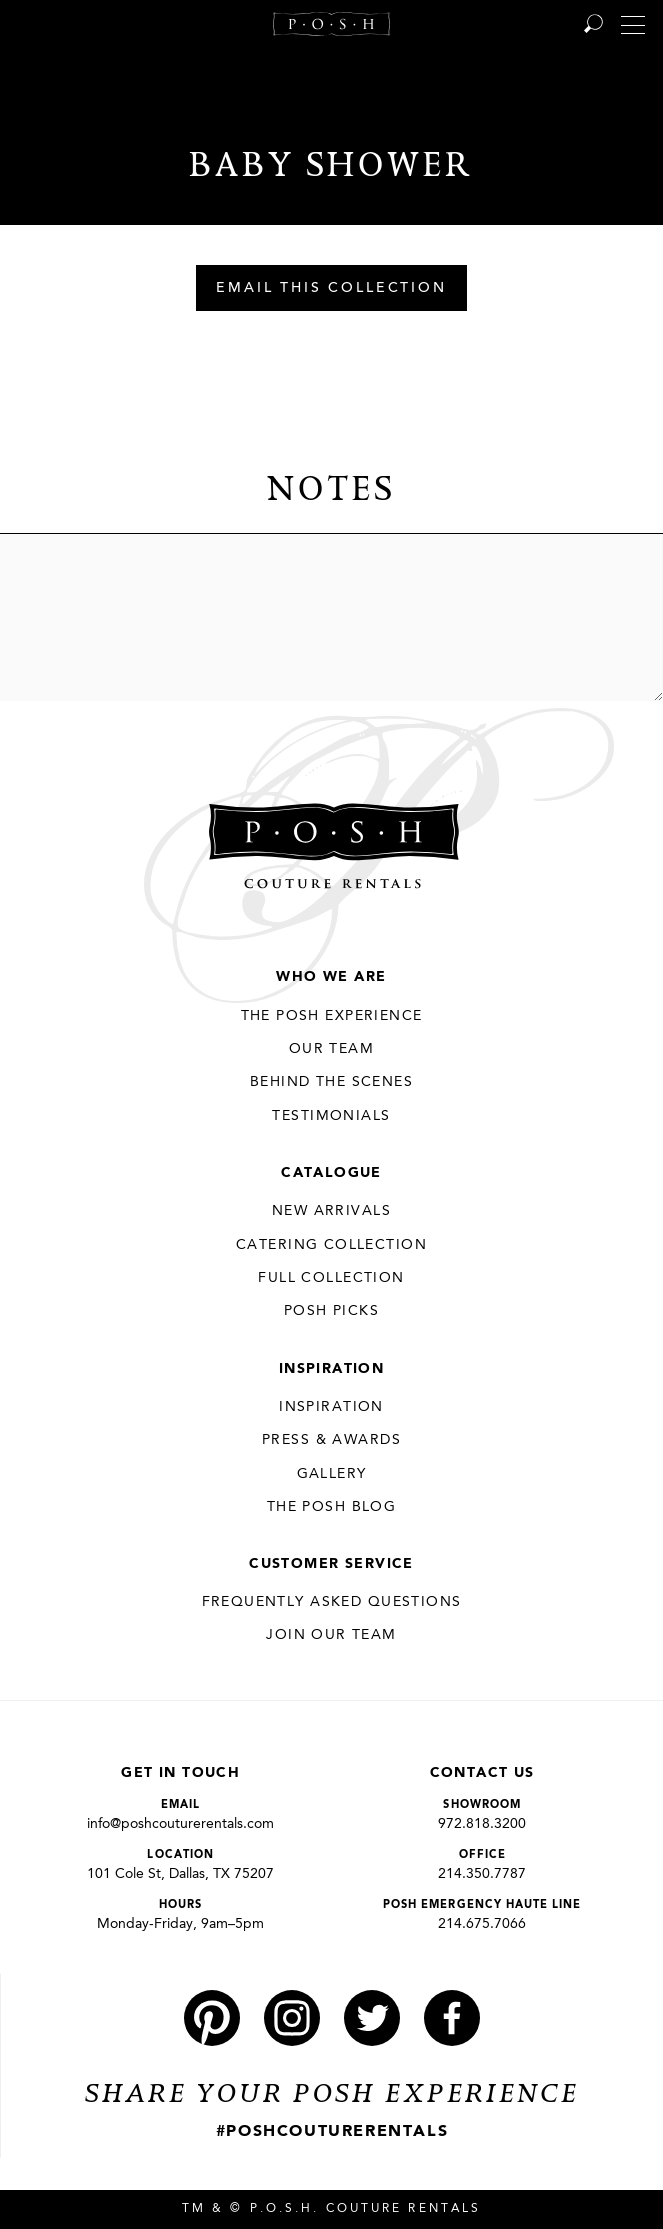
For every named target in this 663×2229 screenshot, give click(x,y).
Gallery (332, 1474)
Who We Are (331, 977)
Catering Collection (331, 1245)
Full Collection (331, 1278)
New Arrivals (331, 1211)
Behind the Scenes (331, 1082)
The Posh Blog (331, 1507)
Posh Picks (331, 1311)
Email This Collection (331, 289)
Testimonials (331, 1116)
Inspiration (332, 1369)
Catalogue (331, 1173)
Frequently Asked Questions (332, 1602)
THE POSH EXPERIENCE (332, 1016)
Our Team (331, 1049)
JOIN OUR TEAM (331, 1635)
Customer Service (331, 1564)
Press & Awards (331, 1440)
